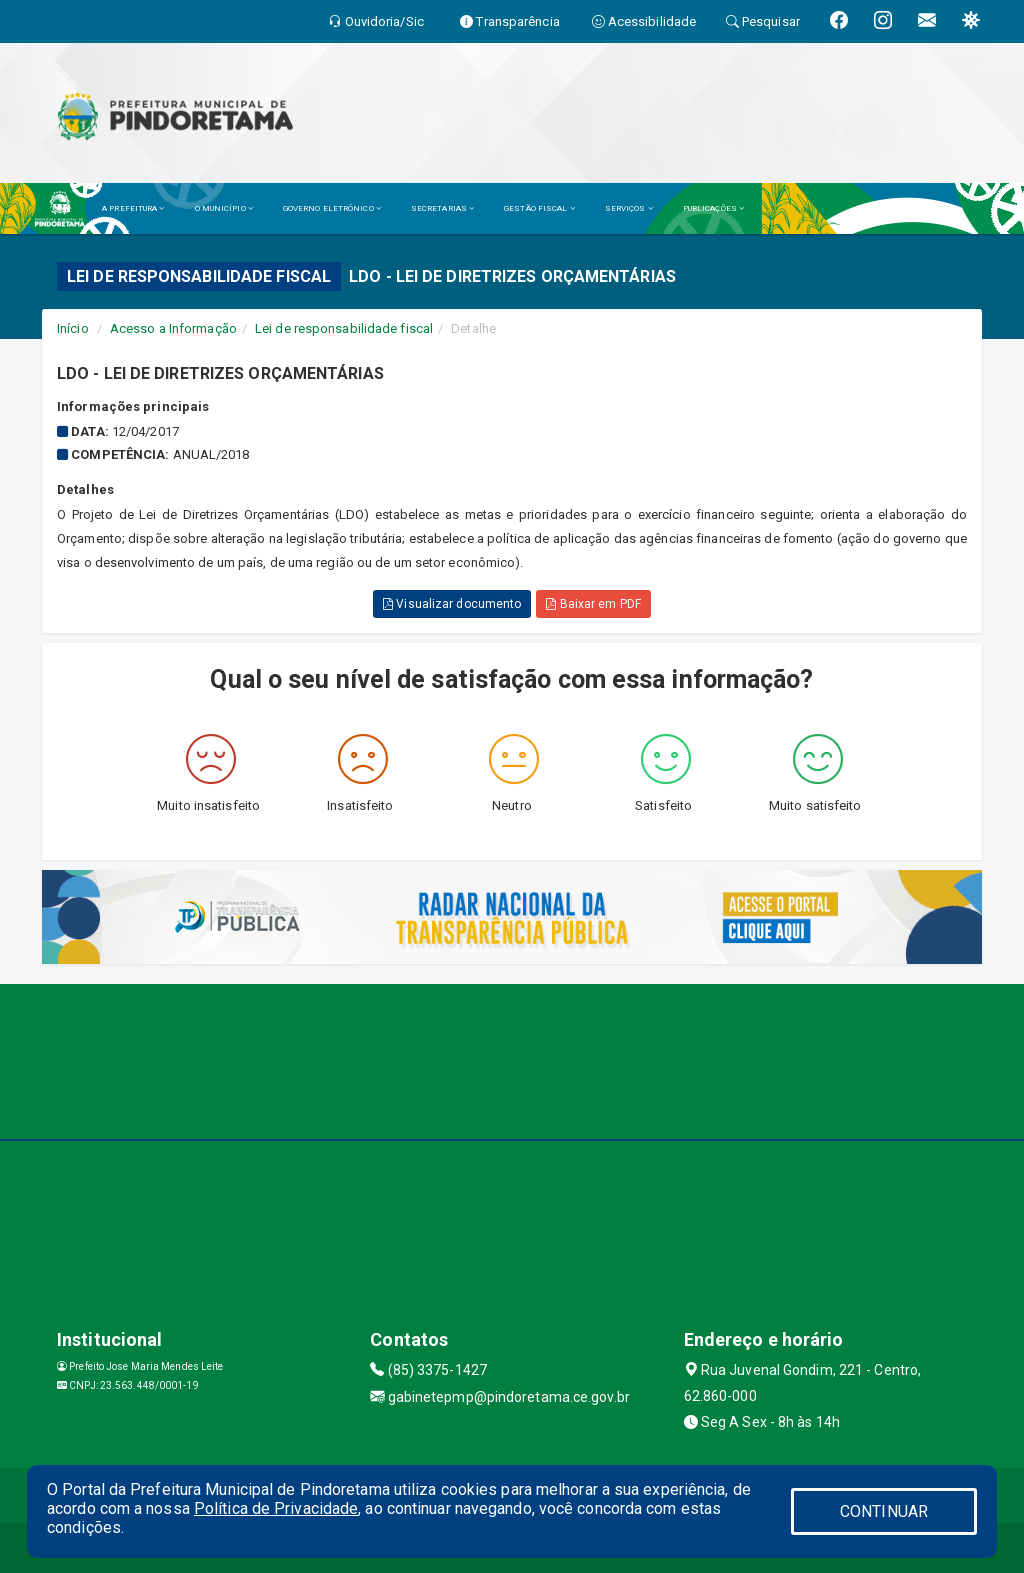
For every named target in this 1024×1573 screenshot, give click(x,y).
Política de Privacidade (276, 1508)
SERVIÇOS (629, 208)
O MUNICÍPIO (224, 208)
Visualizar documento (452, 604)
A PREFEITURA (133, 208)
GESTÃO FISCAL (539, 208)
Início (73, 328)
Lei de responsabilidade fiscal (344, 328)
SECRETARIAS (442, 208)
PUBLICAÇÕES (713, 208)
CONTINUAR (884, 1511)
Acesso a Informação (173, 328)
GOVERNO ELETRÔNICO (332, 208)
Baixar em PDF (593, 604)
